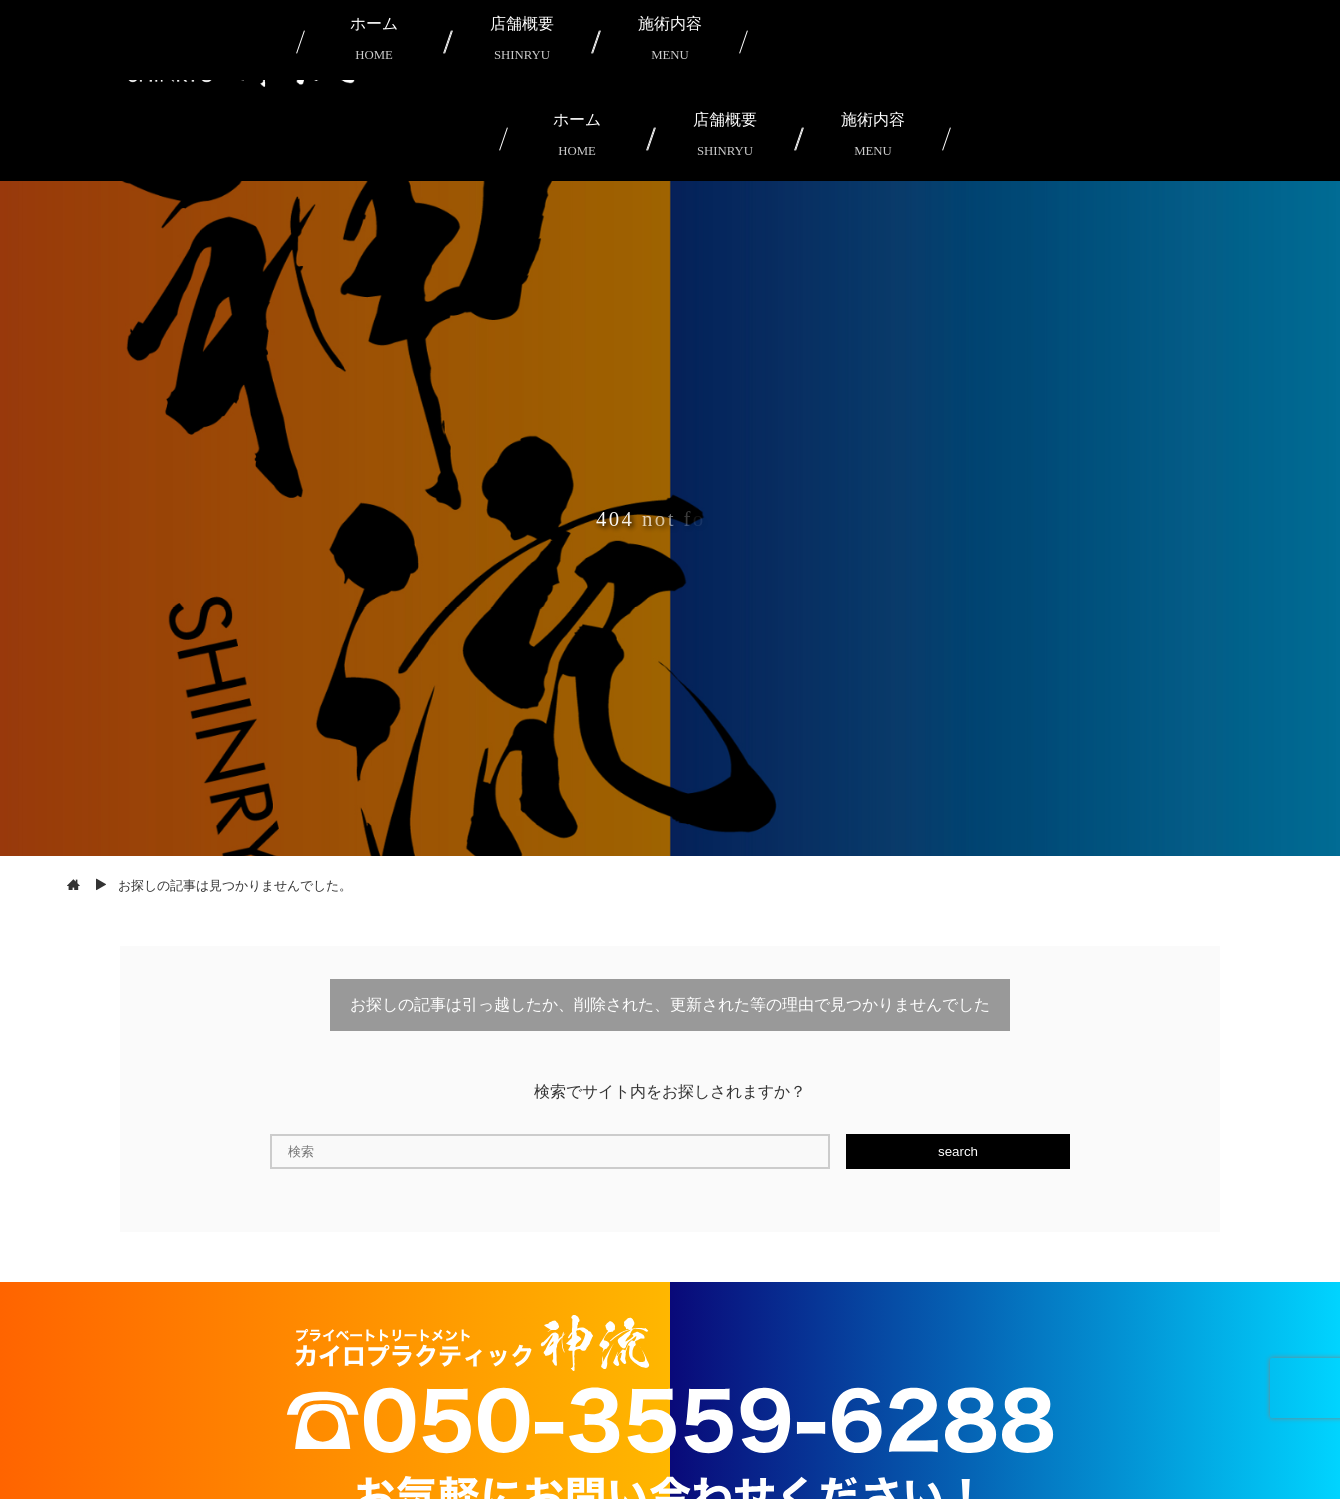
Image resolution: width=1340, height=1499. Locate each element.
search (958, 1151)
